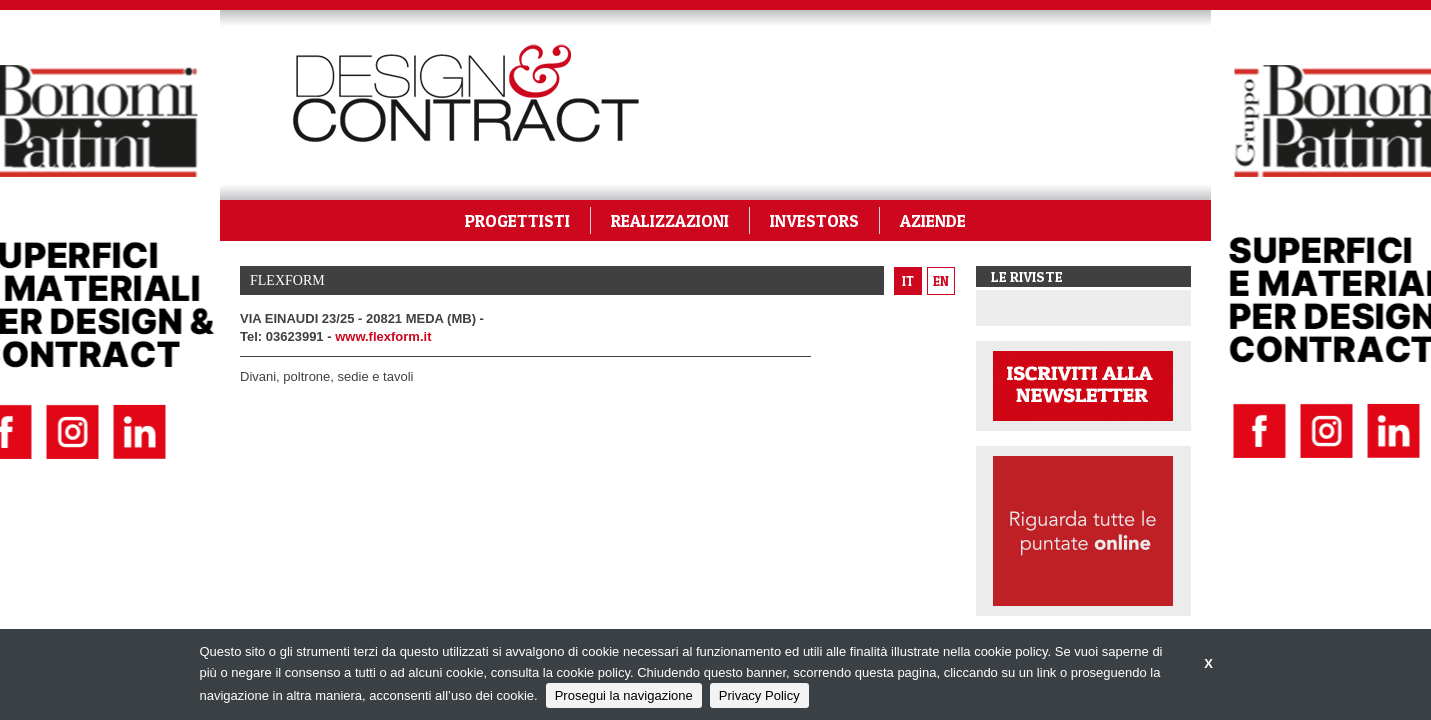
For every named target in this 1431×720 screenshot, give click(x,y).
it (908, 281)
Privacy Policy (759, 695)
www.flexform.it (383, 336)
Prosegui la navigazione (624, 695)
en (941, 281)
